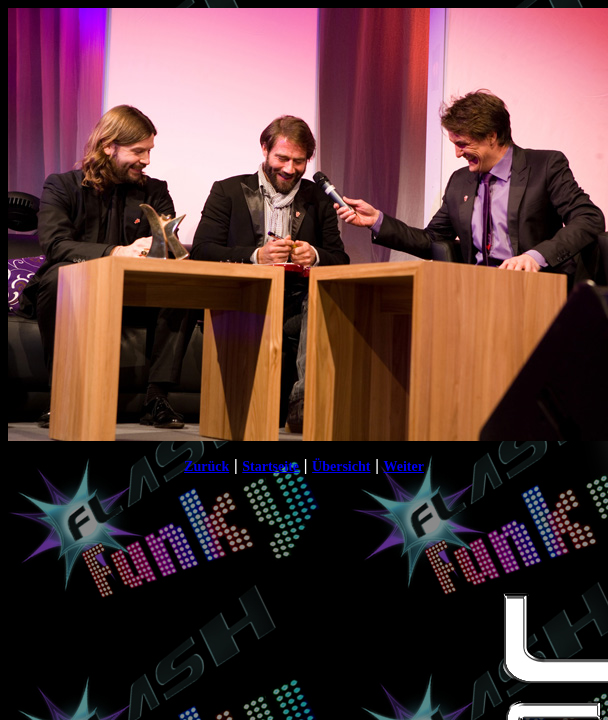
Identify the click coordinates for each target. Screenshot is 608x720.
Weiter (403, 466)
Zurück (206, 466)
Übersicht (341, 466)
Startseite (270, 466)
